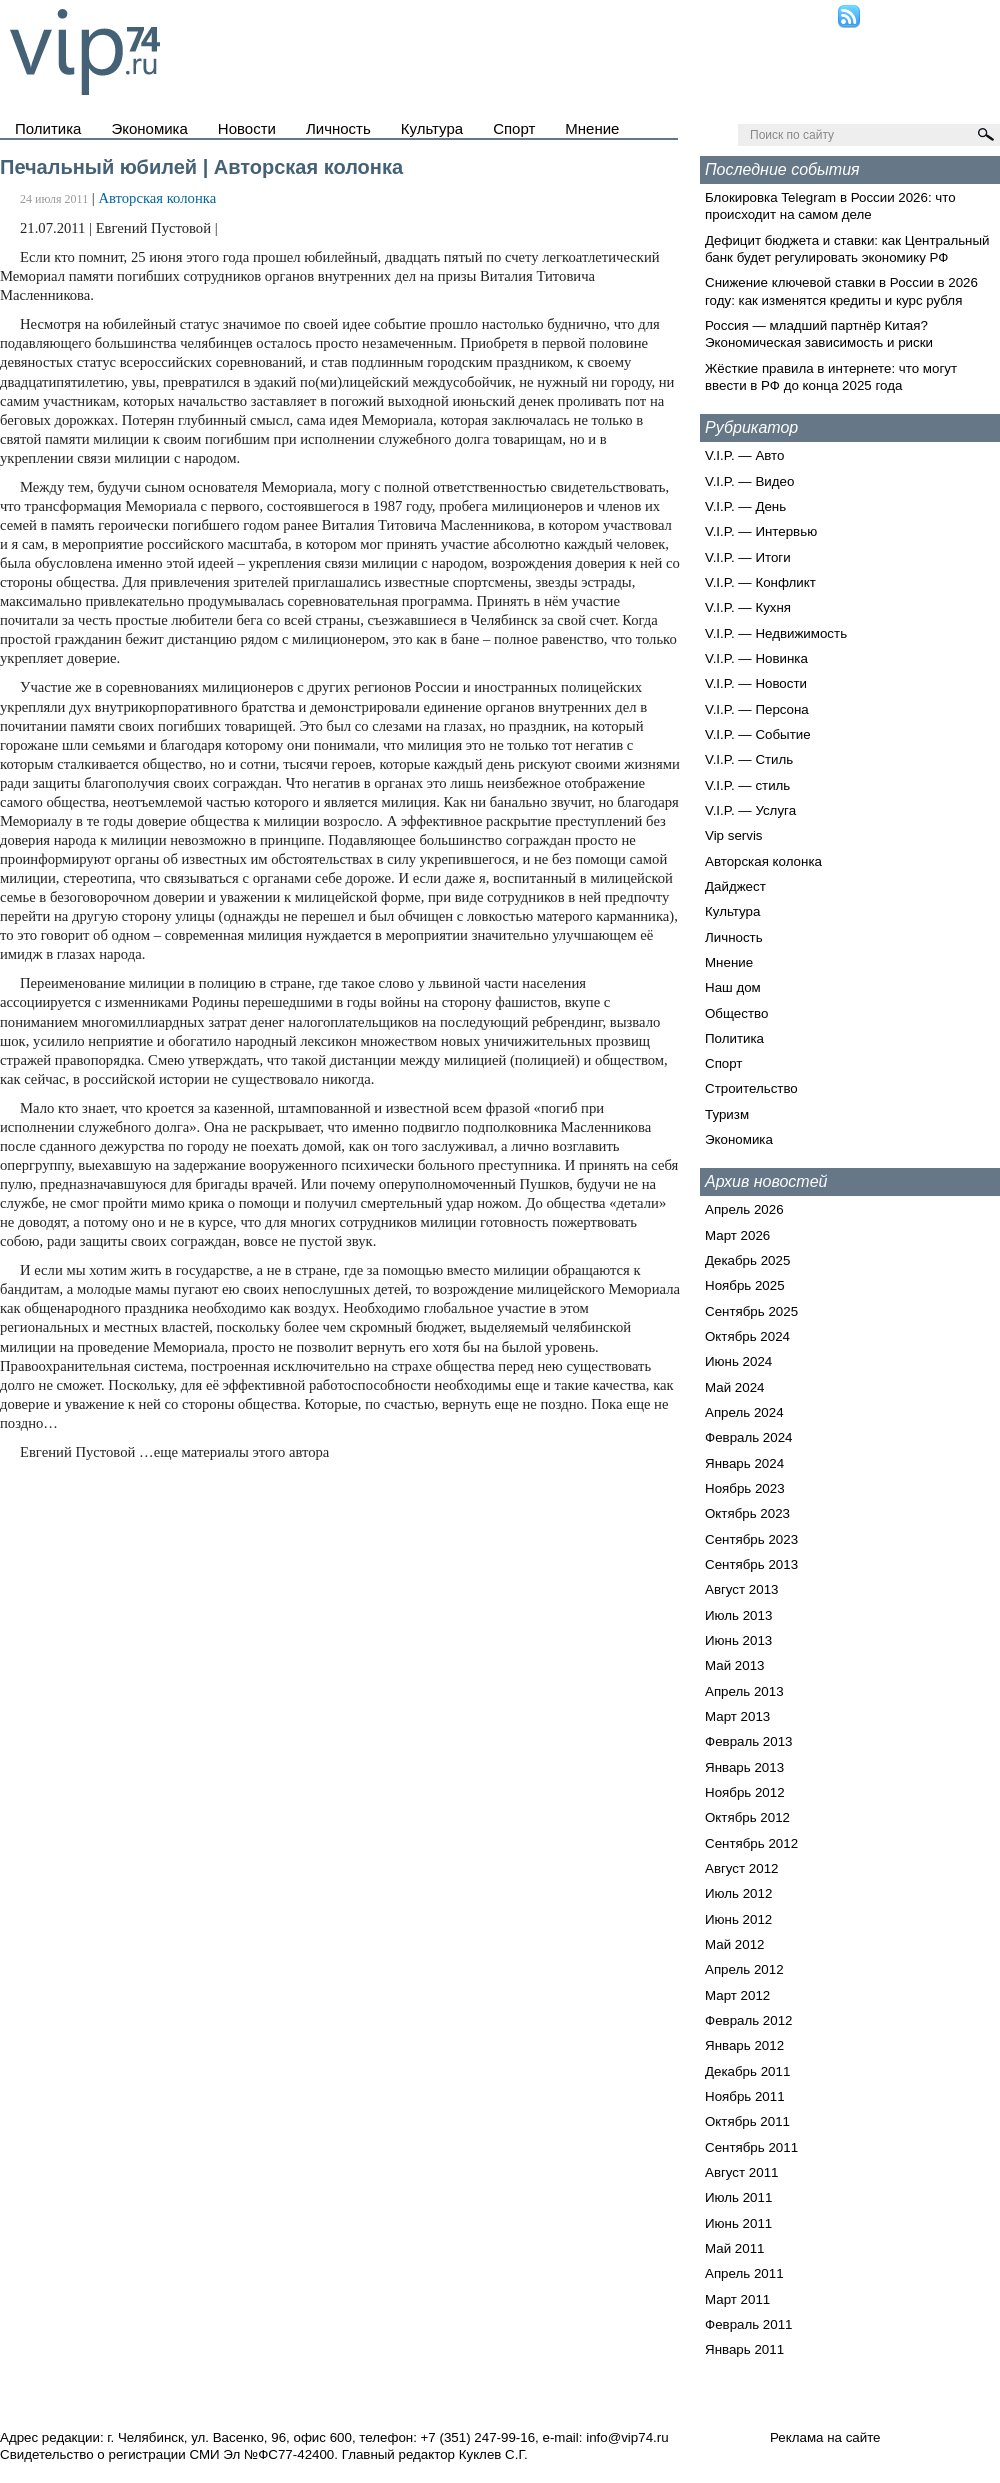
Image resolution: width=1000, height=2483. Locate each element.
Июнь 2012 (738, 1919)
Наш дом (733, 987)
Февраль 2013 (749, 1741)
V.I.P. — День (745, 506)
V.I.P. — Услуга (750, 810)
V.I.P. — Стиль (749, 759)
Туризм (727, 1114)
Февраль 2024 (749, 1437)
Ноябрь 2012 (745, 1792)
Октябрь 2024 (747, 1336)
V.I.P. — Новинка (756, 658)
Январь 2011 (744, 2349)
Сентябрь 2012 (751, 1843)
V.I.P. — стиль (747, 785)
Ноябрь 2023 (745, 1488)
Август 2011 (741, 2172)
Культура (432, 128)
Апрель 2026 (744, 1209)
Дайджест (735, 886)
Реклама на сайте (825, 2437)
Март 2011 (737, 2299)
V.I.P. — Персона (757, 709)
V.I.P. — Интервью (761, 531)
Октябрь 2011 (747, 2121)
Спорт (514, 128)
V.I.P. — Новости (756, 683)
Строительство (751, 1088)
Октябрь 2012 (747, 1817)
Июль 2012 (738, 1893)
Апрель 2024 (744, 1412)
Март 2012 (737, 1995)
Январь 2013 (744, 1767)
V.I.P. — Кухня (748, 607)
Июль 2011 (738, 2197)
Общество (736, 1013)
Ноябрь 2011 (745, 2096)
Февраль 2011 (749, 2324)
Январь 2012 (744, 2045)
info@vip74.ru (627, 2437)
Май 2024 (734, 1387)
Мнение (592, 128)
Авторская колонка (157, 198)
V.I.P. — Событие (758, 734)
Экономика (149, 128)
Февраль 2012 (749, 2020)
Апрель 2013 (744, 1691)
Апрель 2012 (744, 1969)
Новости (247, 128)
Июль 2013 (738, 1615)
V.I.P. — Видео (749, 481)
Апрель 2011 (744, 2273)
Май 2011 (734, 2248)
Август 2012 (741, 1868)
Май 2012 (734, 1944)
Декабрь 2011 (747, 2071)
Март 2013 (737, 1716)
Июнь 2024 (738, 1361)
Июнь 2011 (738, 2223)
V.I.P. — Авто (744, 455)
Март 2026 (737, 1235)
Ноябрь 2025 (745, 1285)
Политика (48, 128)
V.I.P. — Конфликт (760, 582)
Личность (338, 128)
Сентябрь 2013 (751, 1564)
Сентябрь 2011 (751, 2147)
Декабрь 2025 (747, 1260)
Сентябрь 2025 (751, 1311)
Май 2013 (734, 1665)
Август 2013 (741, 1589)
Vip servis (734, 835)
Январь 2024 (744, 1463)
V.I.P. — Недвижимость (776, 633)
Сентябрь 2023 (751, 1539)
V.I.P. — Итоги (748, 557)
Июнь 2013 (738, 1640)
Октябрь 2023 (747, 1513)
